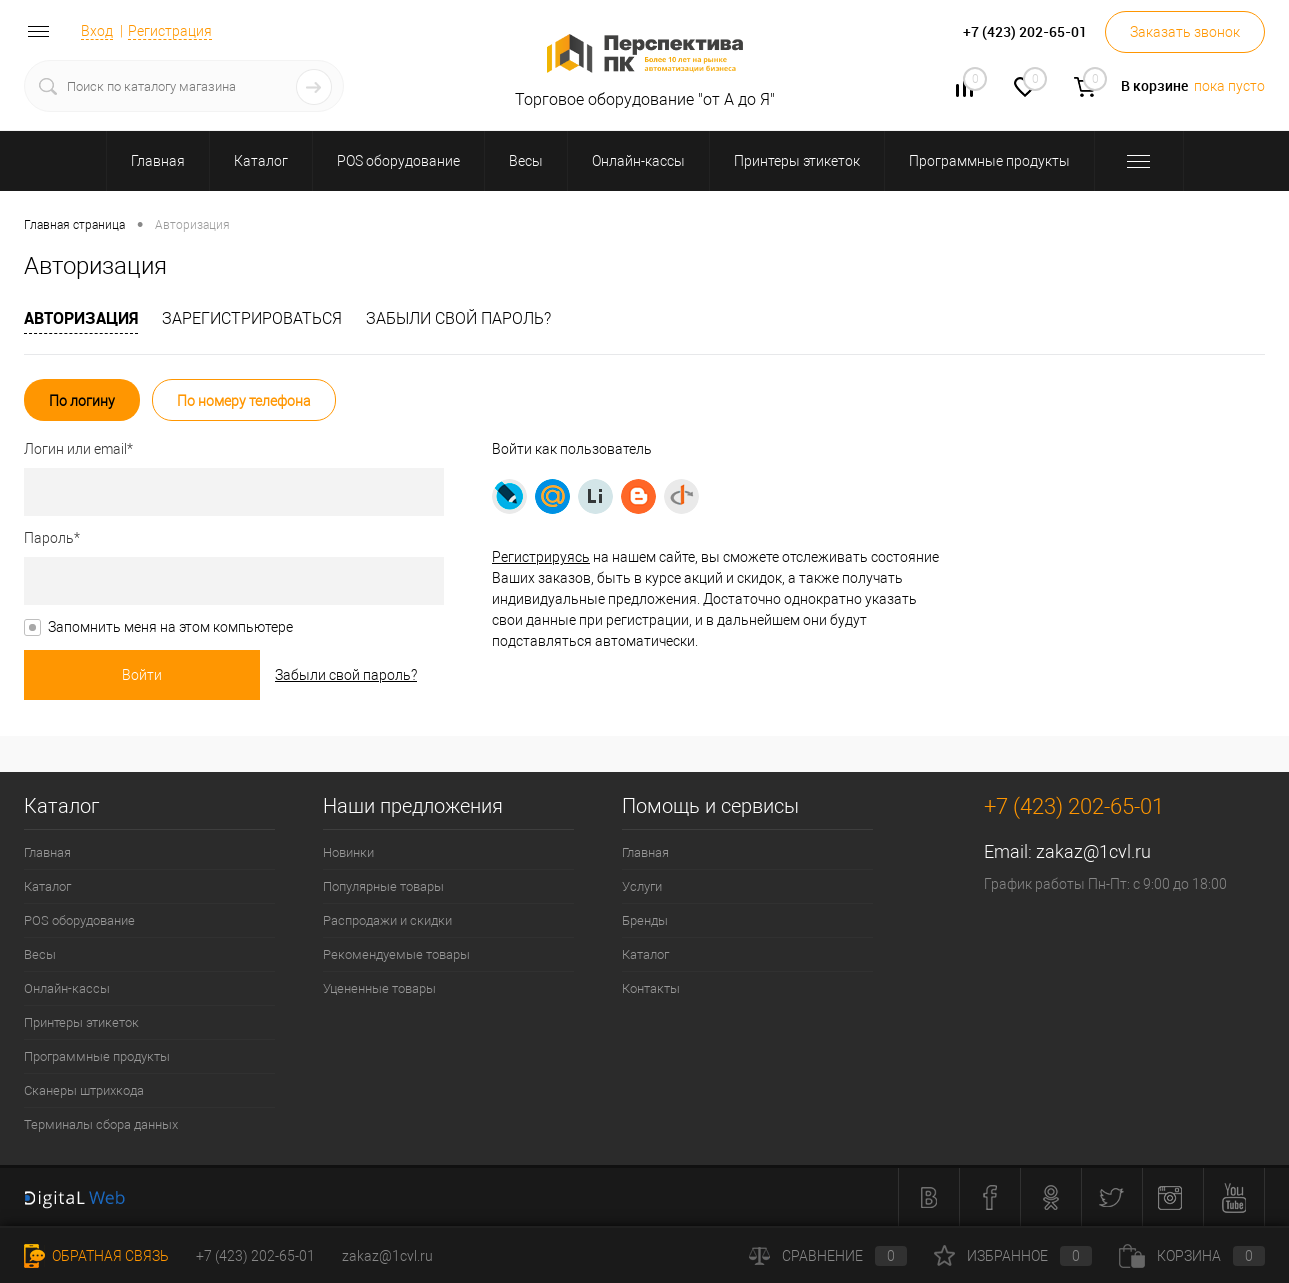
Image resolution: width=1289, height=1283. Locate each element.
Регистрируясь (541, 557)
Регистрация (170, 31)
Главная (47, 852)
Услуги (642, 886)
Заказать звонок (1185, 32)
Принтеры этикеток (81, 1022)
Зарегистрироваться (252, 318)
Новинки (348, 852)
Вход (97, 31)
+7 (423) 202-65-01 (255, 1256)
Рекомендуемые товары (396, 954)
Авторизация (81, 318)
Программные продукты (97, 1056)
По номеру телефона (244, 401)
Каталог (47, 886)
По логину (82, 401)
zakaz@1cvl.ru (1093, 851)
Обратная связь (96, 1256)
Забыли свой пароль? (458, 318)
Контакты (651, 988)
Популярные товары (383, 886)
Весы (40, 954)
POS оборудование (79, 920)
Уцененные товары (379, 988)
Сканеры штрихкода (84, 1090)
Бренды (645, 920)
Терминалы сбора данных (101, 1124)
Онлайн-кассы (67, 988)
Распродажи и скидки (387, 920)
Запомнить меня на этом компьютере (170, 627)
